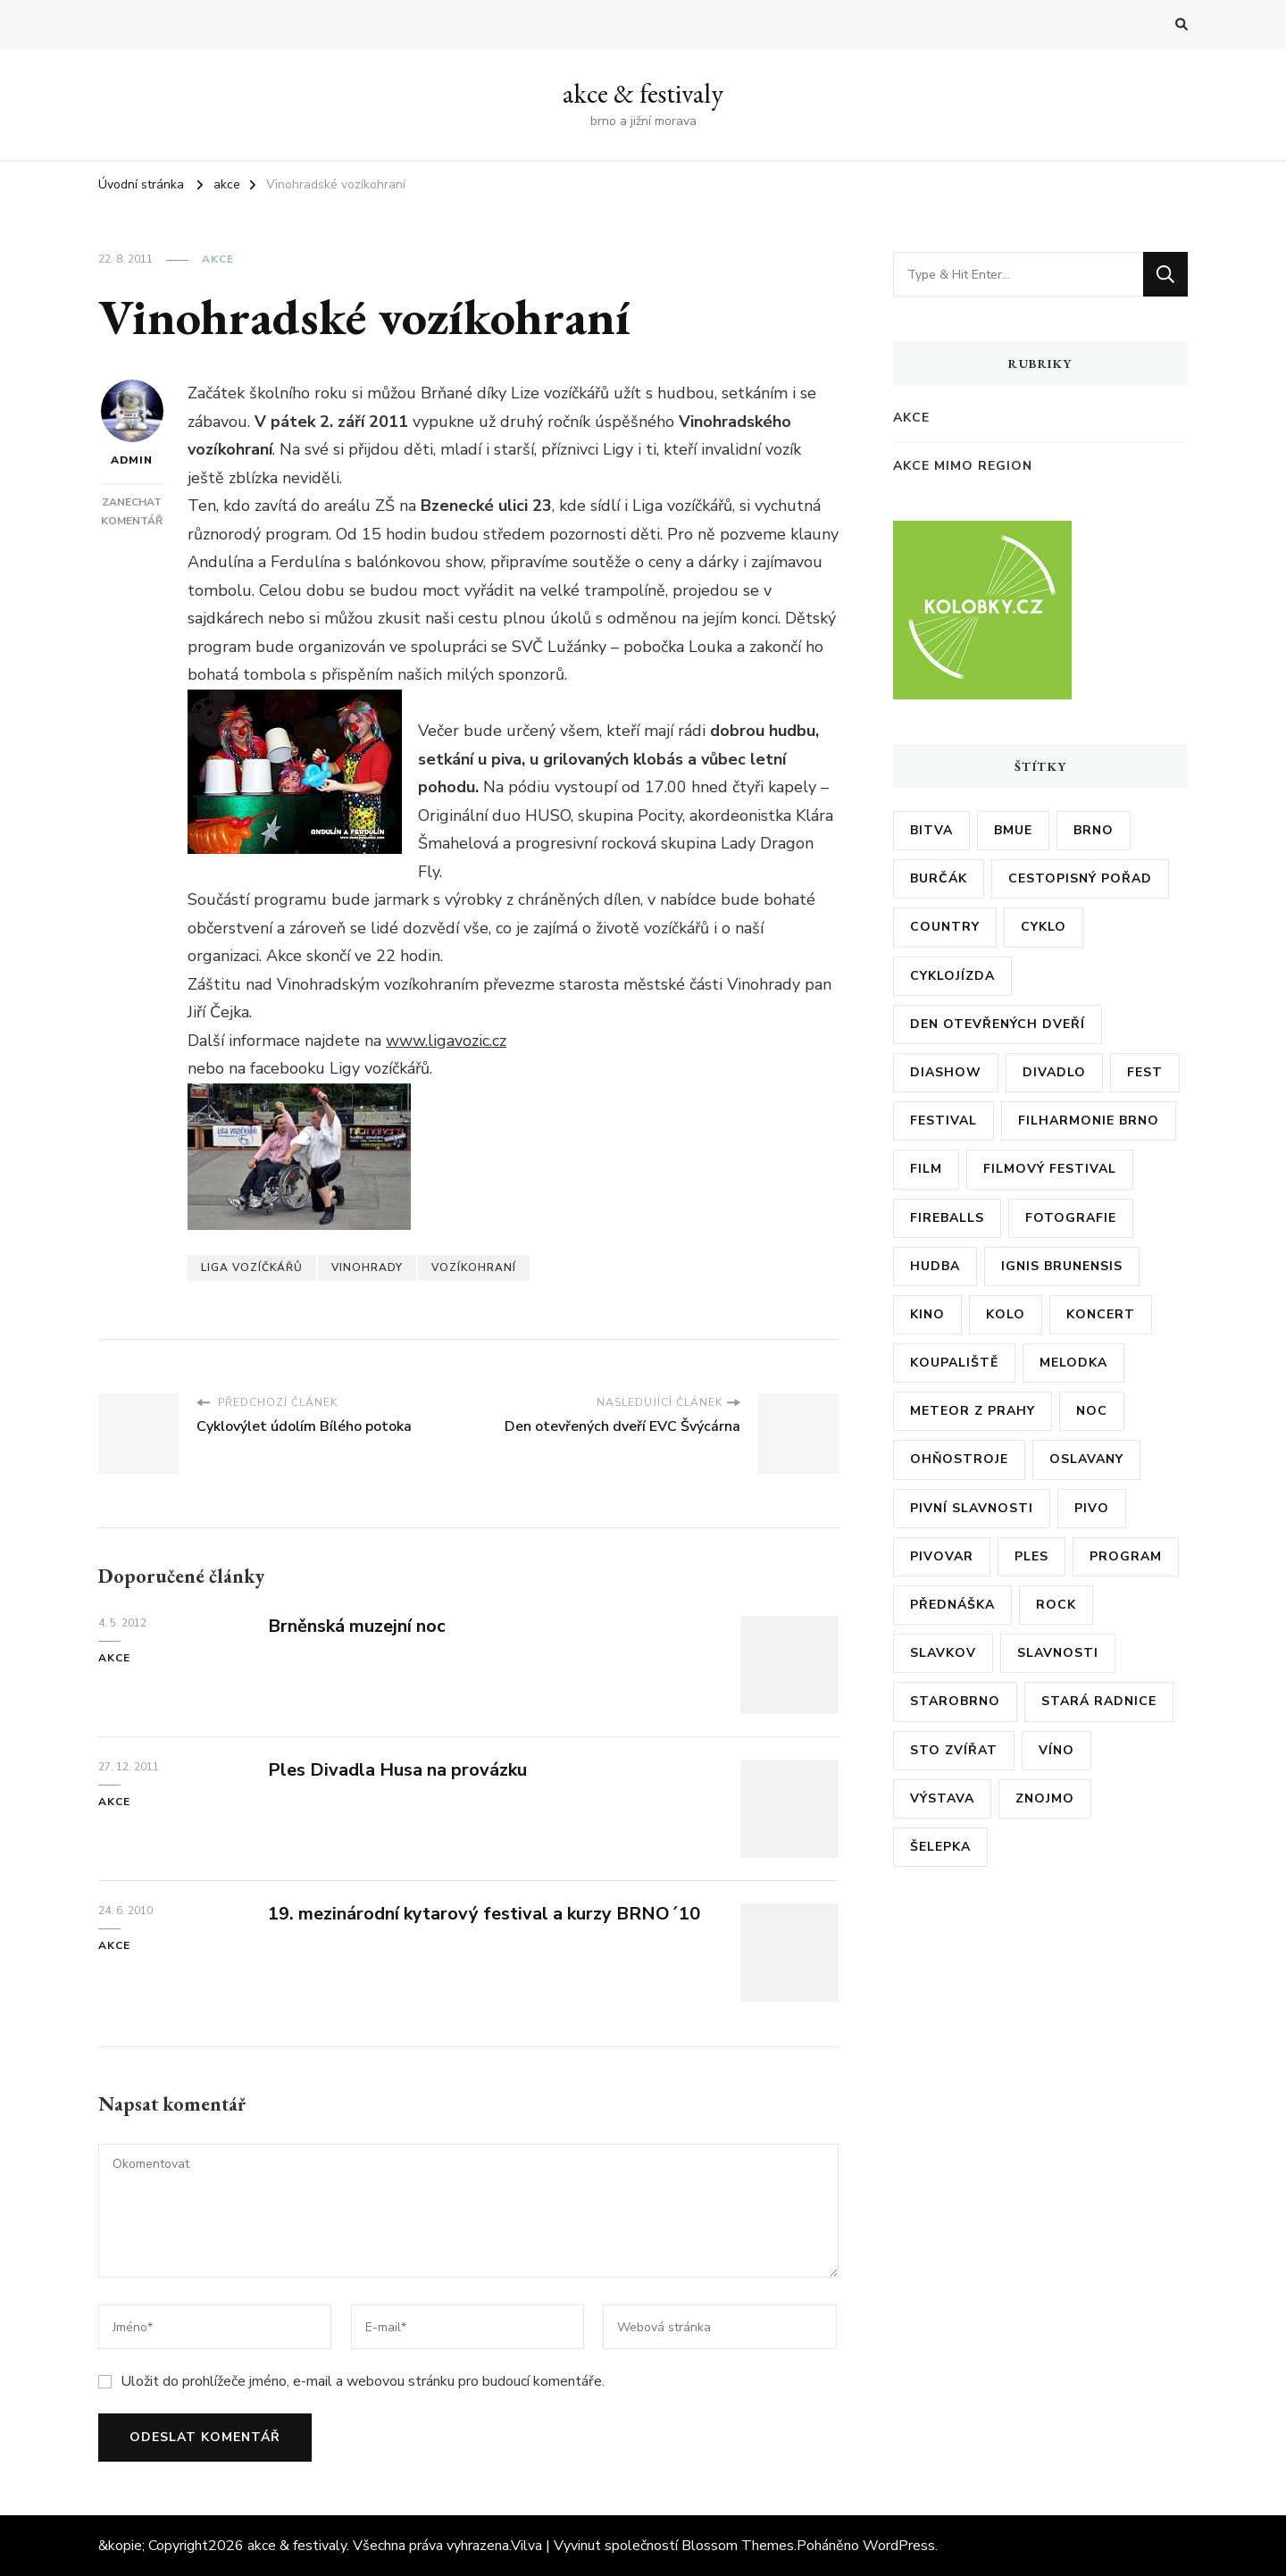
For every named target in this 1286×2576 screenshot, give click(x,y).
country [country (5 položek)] (945, 926)
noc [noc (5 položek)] (1091, 1410)
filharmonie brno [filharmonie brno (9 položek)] (1088, 1120)
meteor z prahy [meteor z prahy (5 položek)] (972, 1410)
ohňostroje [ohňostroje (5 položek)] (959, 1459)
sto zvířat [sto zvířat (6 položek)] (954, 1750)
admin (132, 423)
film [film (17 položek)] (926, 1168)
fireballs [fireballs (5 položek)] (947, 1217)
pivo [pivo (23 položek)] (1091, 1508)
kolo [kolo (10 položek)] (1005, 1314)
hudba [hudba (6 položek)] (935, 1266)
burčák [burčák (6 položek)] (938, 878)
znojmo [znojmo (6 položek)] (1044, 1798)
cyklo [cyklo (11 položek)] (1043, 926)
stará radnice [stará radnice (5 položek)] (1099, 1701)
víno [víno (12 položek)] (1056, 1750)
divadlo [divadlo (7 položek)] (1054, 1072)
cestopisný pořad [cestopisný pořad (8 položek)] (1080, 878)
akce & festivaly (643, 93)
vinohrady (367, 1267)
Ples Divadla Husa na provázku (397, 1770)
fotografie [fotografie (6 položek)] (1070, 1217)
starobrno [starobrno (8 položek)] (955, 1701)
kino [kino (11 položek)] (927, 1314)
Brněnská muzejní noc (357, 1626)
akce (218, 259)
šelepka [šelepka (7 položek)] (940, 1846)
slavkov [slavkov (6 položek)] (943, 1652)
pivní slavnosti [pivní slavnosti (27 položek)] (971, 1508)
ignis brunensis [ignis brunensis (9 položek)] (1062, 1266)
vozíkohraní (473, 1267)
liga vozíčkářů (252, 1267)
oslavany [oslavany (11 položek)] (1086, 1459)
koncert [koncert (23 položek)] (1100, 1314)
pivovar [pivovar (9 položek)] (941, 1556)
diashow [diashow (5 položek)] (945, 1072)
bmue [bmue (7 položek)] (1013, 830)
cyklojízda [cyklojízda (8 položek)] (952, 975)
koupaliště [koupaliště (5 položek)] (954, 1362)
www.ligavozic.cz (446, 1040)
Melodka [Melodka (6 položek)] (1073, 1362)
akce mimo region (962, 465)
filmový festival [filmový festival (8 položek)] (1049, 1168)
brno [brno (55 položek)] (1093, 830)
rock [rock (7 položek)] (1056, 1604)
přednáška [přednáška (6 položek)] (952, 1604)
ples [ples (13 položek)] (1031, 1556)
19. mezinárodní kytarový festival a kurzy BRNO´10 (484, 1914)
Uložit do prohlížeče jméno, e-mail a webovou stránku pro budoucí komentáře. (363, 2381)
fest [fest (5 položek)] (1145, 1072)
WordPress (899, 2545)
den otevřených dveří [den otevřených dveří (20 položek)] (997, 1024)
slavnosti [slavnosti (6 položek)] (1057, 1652)
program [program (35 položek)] (1126, 1556)
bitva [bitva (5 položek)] (931, 830)
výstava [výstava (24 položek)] (942, 1798)
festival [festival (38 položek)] (943, 1120)
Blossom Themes (737, 2545)
